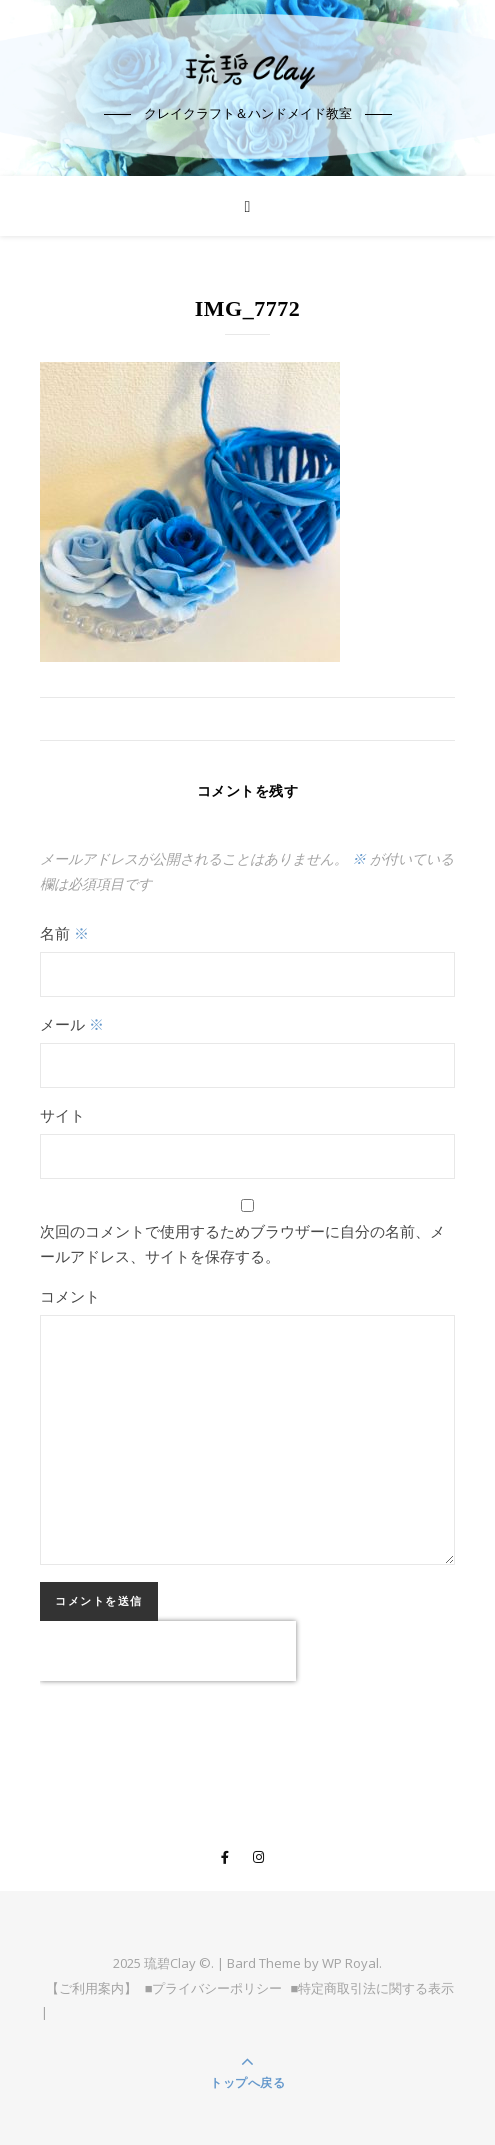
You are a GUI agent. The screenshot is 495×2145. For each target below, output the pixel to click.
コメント (70, 1296)
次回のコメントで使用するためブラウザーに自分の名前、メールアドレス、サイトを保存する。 (242, 1243)
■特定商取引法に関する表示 (373, 1988)
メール (72, 1024)
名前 (64, 933)
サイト (62, 1115)
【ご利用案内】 (91, 1988)
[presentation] (168, 1651)
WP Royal (350, 1963)
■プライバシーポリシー (214, 1988)
